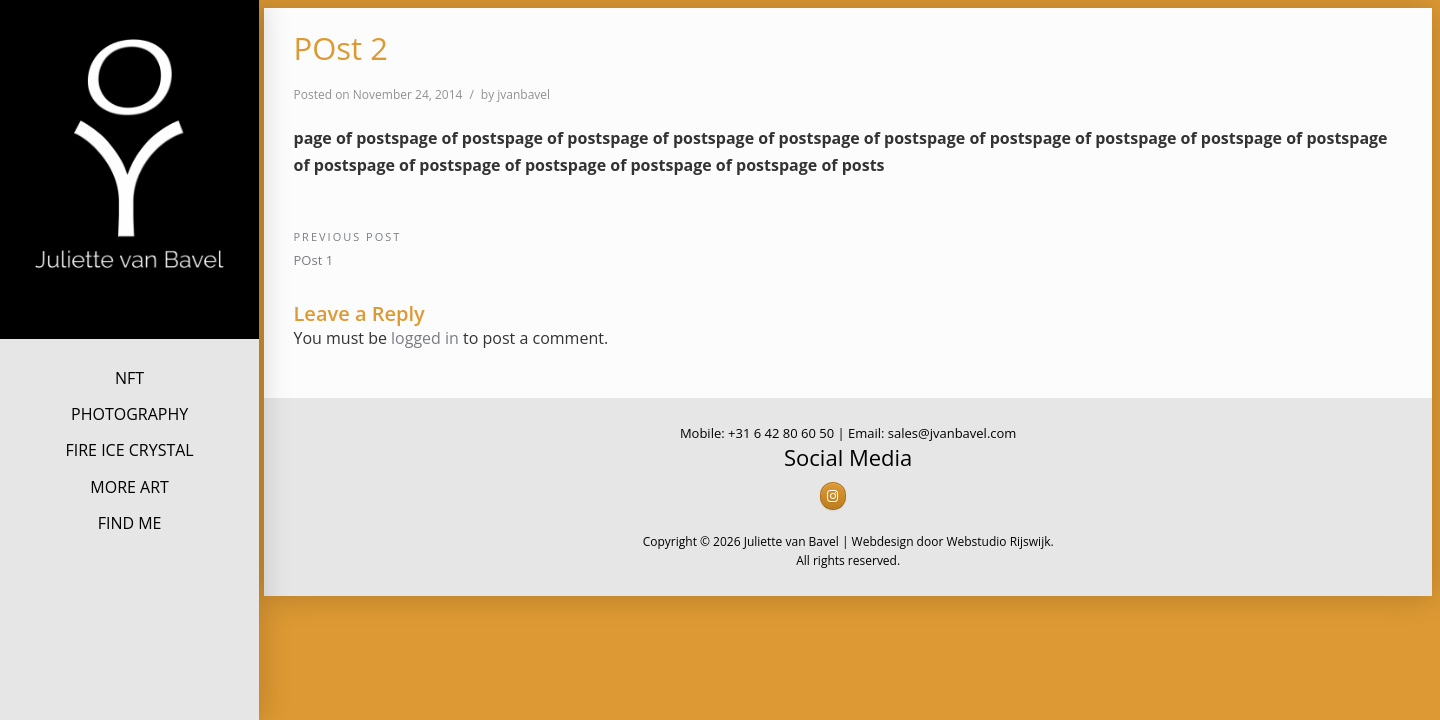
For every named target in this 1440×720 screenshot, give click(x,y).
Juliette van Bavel (130, 303)
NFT (129, 378)
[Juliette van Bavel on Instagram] (833, 496)
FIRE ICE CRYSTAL (129, 450)
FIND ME (130, 523)
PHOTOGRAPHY (129, 414)
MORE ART (129, 487)
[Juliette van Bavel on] (863, 496)
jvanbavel (523, 94)
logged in (425, 338)
